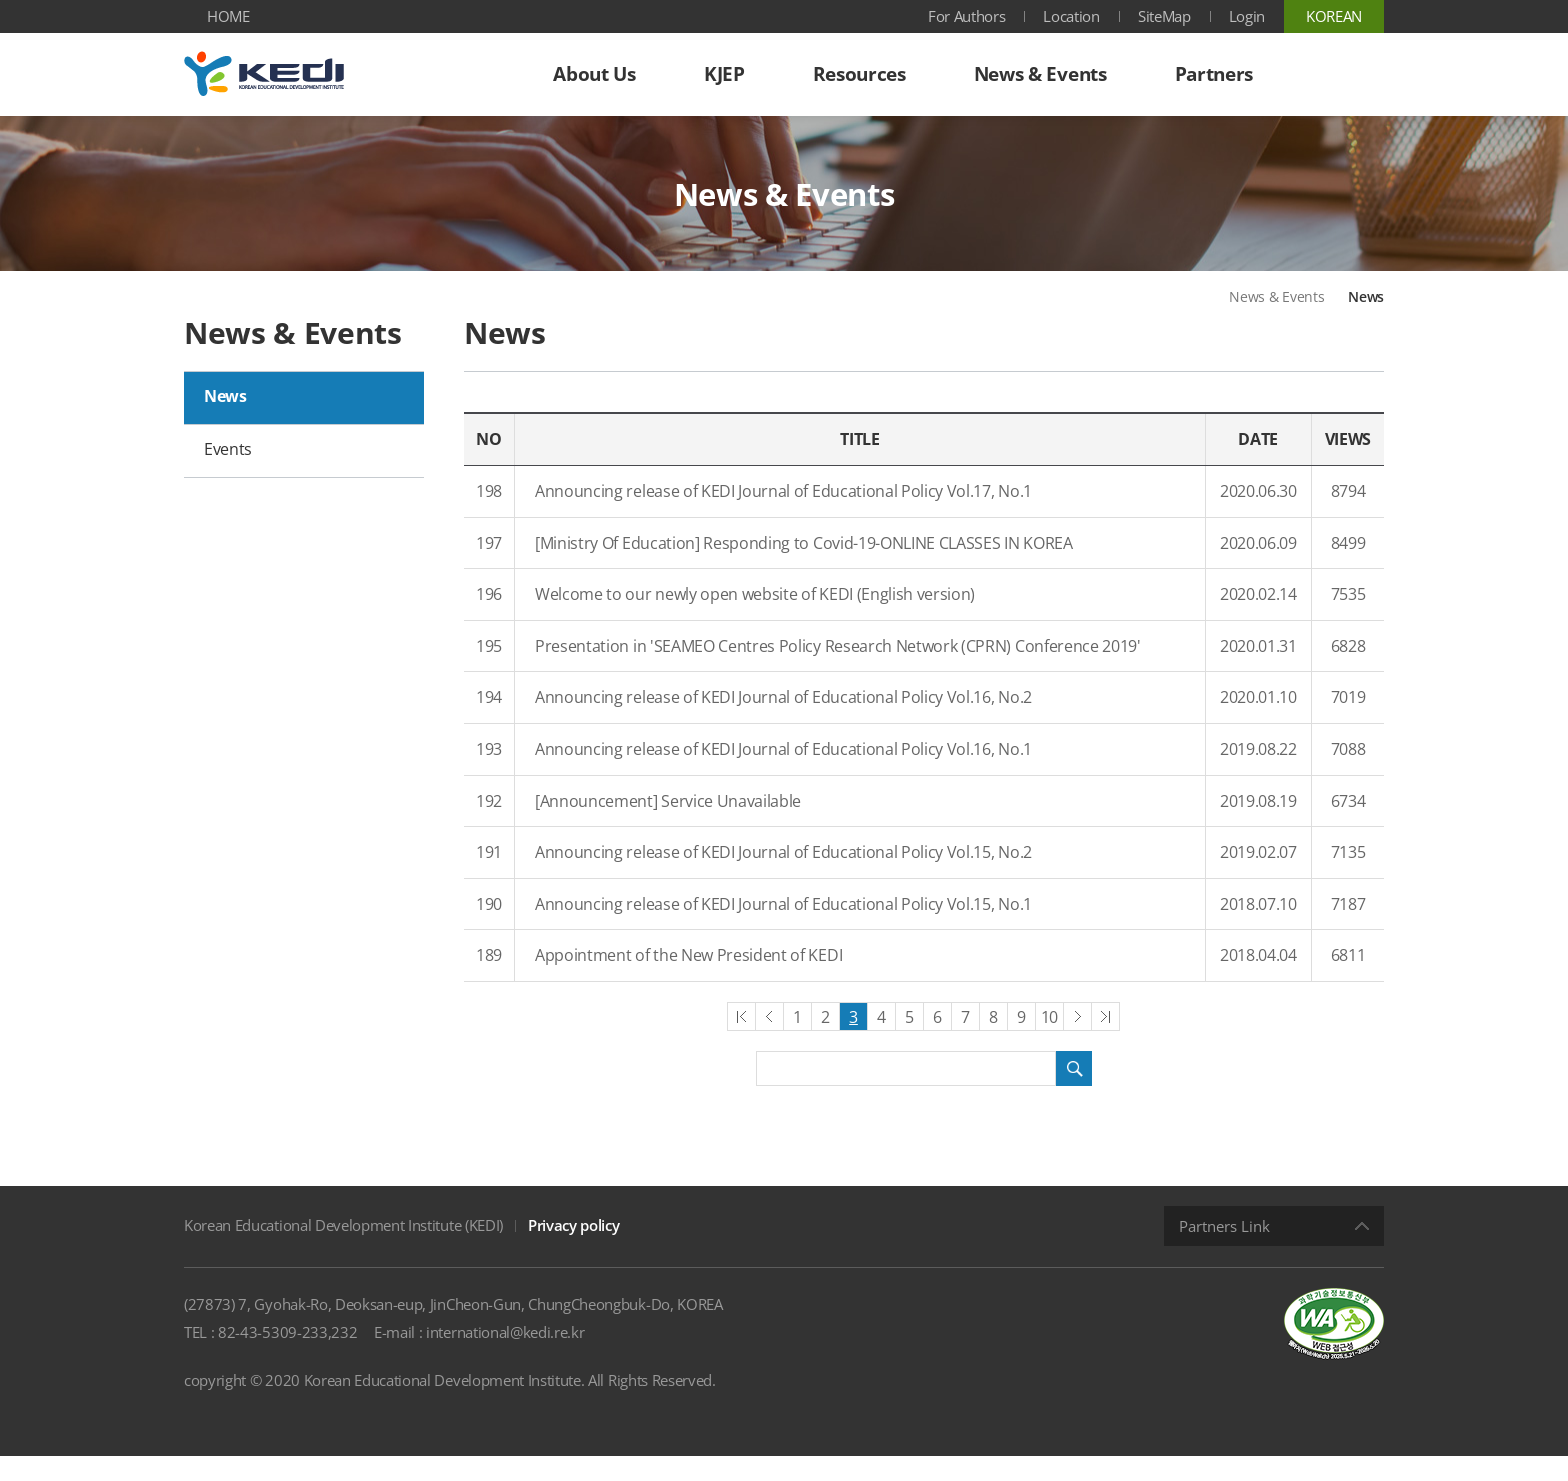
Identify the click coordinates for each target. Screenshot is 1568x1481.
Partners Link (1224, 1251)
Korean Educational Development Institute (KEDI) (343, 1250)
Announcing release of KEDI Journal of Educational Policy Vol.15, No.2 (783, 877)
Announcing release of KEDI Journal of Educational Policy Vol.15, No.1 (783, 928)
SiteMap (1164, 16)
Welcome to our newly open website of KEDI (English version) (755, 619)
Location (1071, 16)
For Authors (966, 16)
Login (1247, 16)
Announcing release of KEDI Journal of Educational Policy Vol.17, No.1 (783, 516)
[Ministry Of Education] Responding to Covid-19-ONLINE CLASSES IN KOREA (804, 567)
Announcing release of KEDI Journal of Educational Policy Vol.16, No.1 (783, 774)
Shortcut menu (0, 0)
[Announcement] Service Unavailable (668, 825)
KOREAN (1334, 16)
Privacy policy (574, 1250)
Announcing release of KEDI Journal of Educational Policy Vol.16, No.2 (783, 722)
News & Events (1276, 321)
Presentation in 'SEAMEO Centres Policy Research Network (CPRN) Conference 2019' (838, 670)
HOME (228, 16)
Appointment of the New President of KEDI (688, 980)
